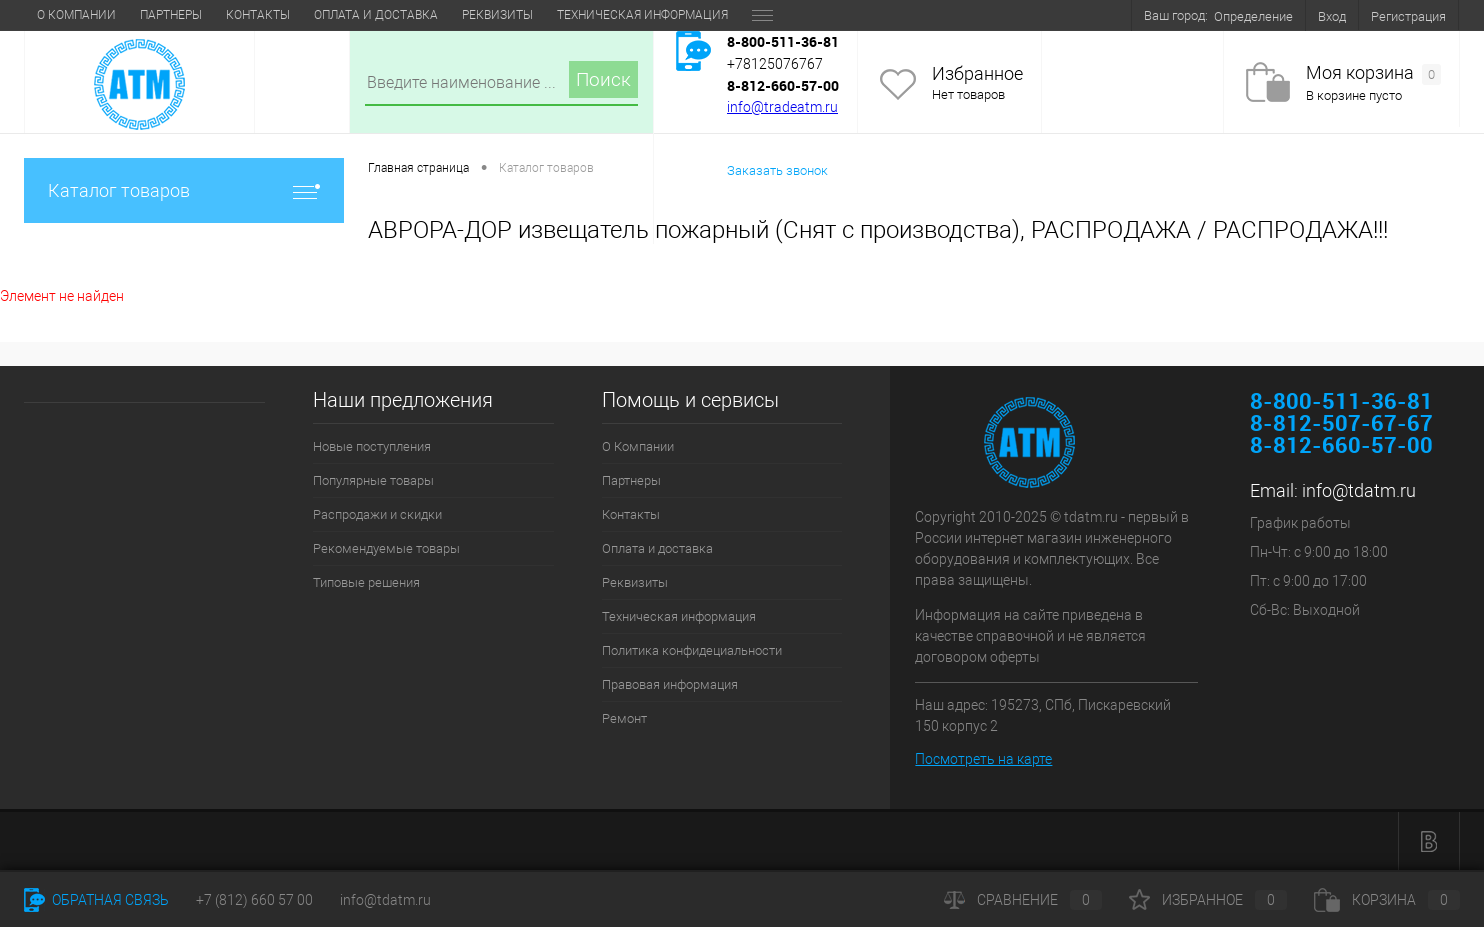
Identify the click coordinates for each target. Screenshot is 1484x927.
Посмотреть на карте (983, 759)
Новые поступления (372, 446)
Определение (1253, 16)
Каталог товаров (184, 190)
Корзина (1387, 900)
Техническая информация (642, 15)
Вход (1332, 16)
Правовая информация (670, 684)
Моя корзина (1373, 73)
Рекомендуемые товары (386, 548)
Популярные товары (373, 480)
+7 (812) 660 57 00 (254, 900)
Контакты (258, 15)
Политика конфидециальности (692, 650)
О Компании (76, 15)
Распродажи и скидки (377, 514)
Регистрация (1408, 16)
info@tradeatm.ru (782, 107)
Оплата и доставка (376, 15)
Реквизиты (497, 15)
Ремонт (624, 718)
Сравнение (1023, 900)
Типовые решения (366, 582)
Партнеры (171, 15)
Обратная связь (96, 900)
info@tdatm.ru (1359, 490)
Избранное (977, 73)
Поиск (603, 79)
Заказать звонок (777, 170)
